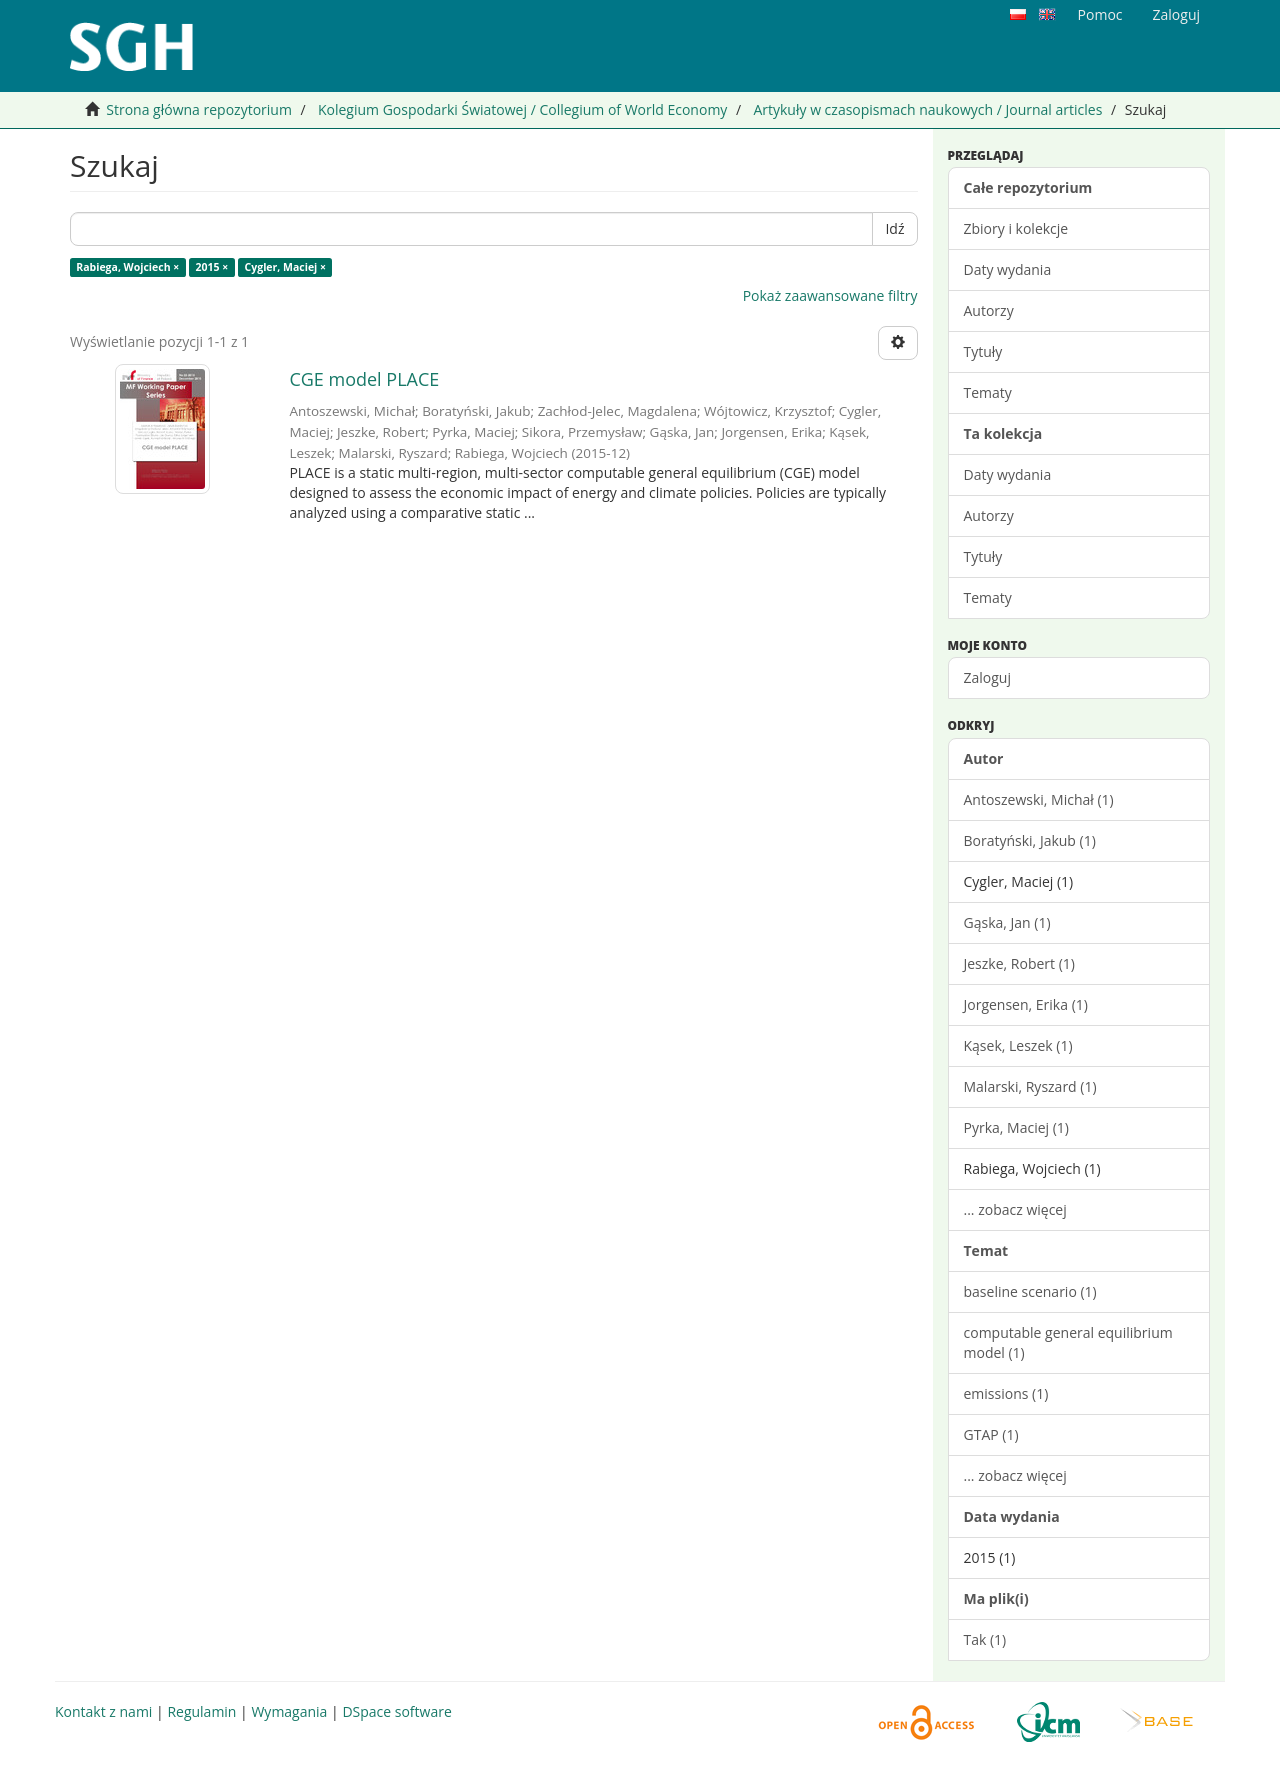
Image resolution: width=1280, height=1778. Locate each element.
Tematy (988, 392)
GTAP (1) (991, 1434)
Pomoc (1100, 14)
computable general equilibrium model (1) (1068, 1342)
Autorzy (989, 310)
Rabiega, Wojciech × (127, 267)
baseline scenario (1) (1030, 1291)
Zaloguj (987, 677)
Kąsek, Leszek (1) (1018, 1045)
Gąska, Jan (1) (1007, 922)
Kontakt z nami (103, 1711)
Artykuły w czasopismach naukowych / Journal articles (927, 109)
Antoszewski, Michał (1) (1039, 799)
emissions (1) (1006, 1393)
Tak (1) (985, 1639)
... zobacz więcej (1015, 1209)
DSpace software (396, 1711)
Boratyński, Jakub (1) (1030, 840)
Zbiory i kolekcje (1016, 228)
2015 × (212, 267)
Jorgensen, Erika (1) (1026, 1004)
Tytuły (983, 351)
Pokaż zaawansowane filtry (830, 295)
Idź (894, 228)
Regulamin (201, 1711)
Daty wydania (1008, 269)
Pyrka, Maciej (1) (1016, 1127)
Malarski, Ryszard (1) (1030, 1086)
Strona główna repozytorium (199, 109)
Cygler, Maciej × (285, 267)
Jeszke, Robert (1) (1019, 963)
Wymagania (289, 1711)
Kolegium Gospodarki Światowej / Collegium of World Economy (522, 109)
